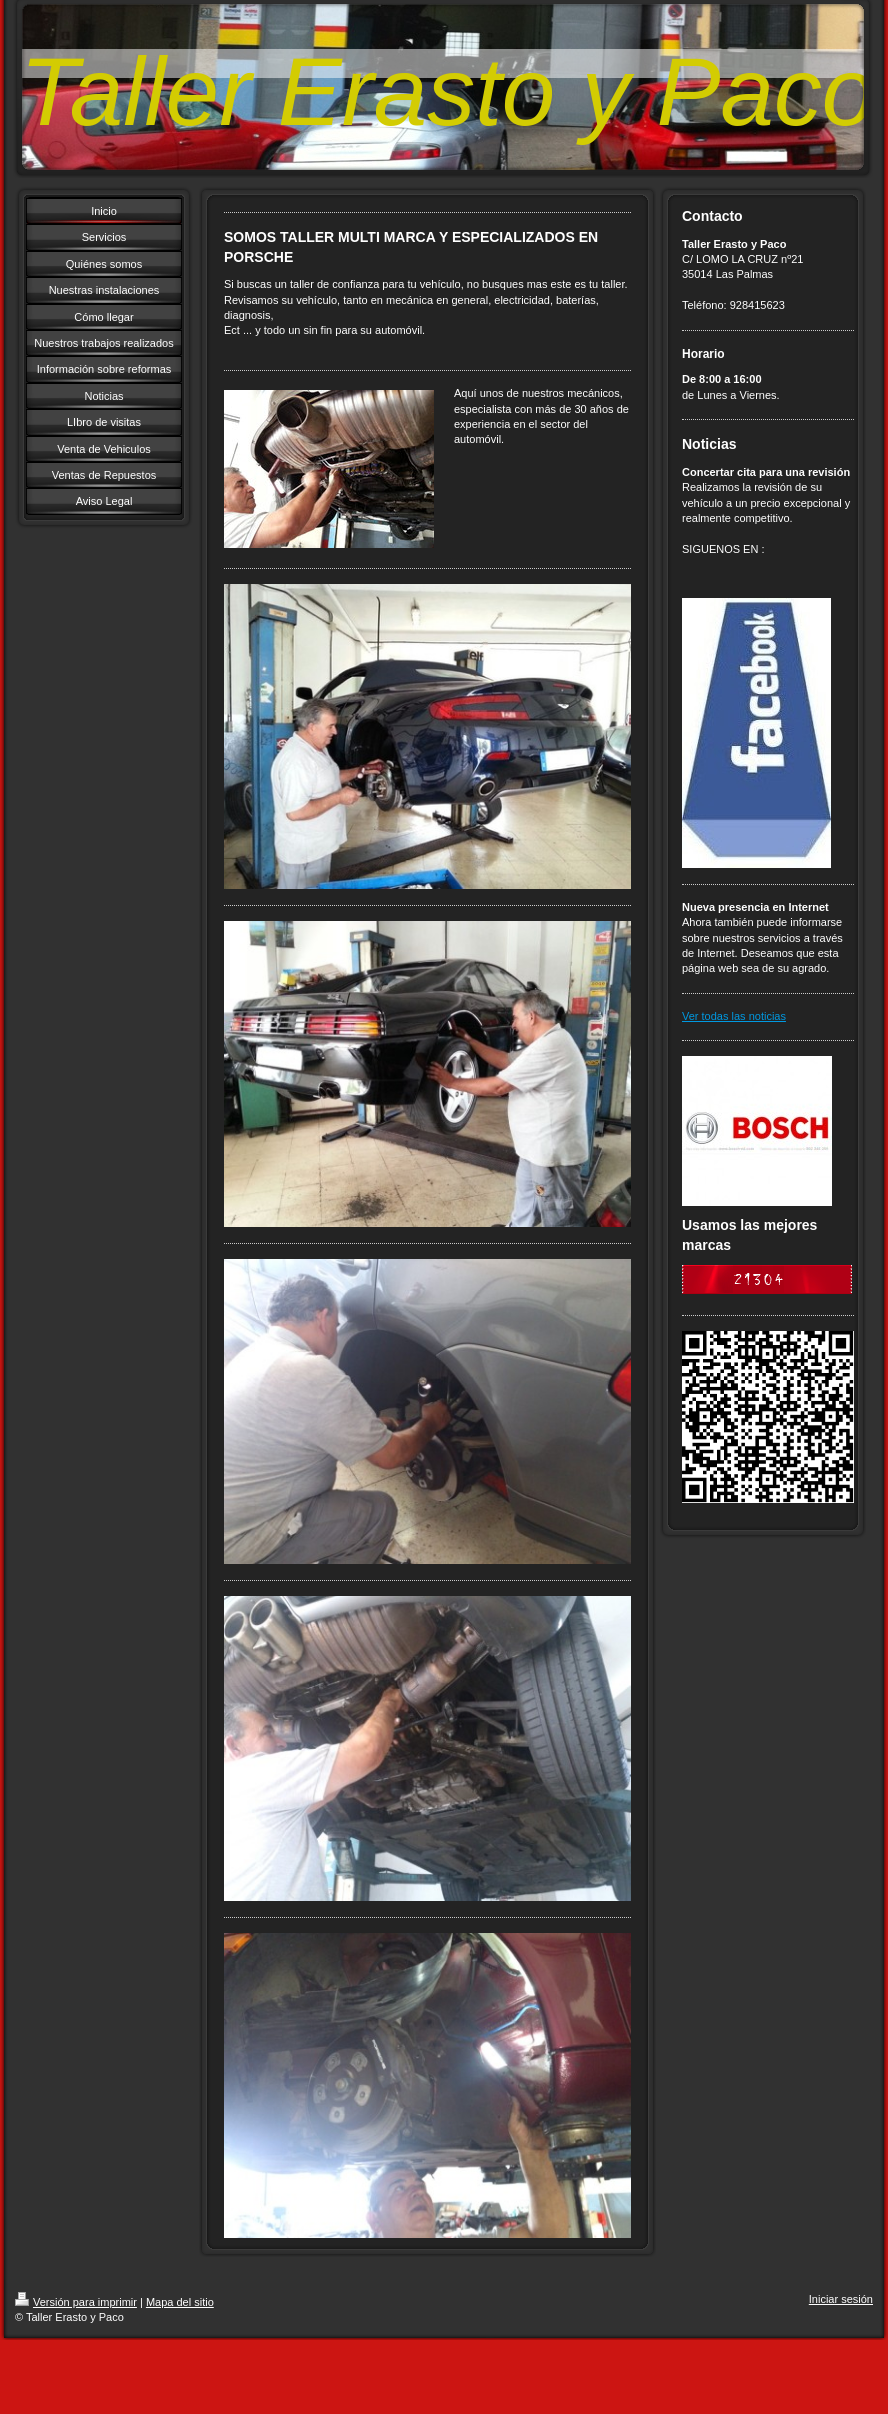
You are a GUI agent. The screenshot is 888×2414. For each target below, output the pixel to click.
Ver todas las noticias (734, 1016)
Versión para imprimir (76, 2302)
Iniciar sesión (841, 2299)
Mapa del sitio (180, 2302)
